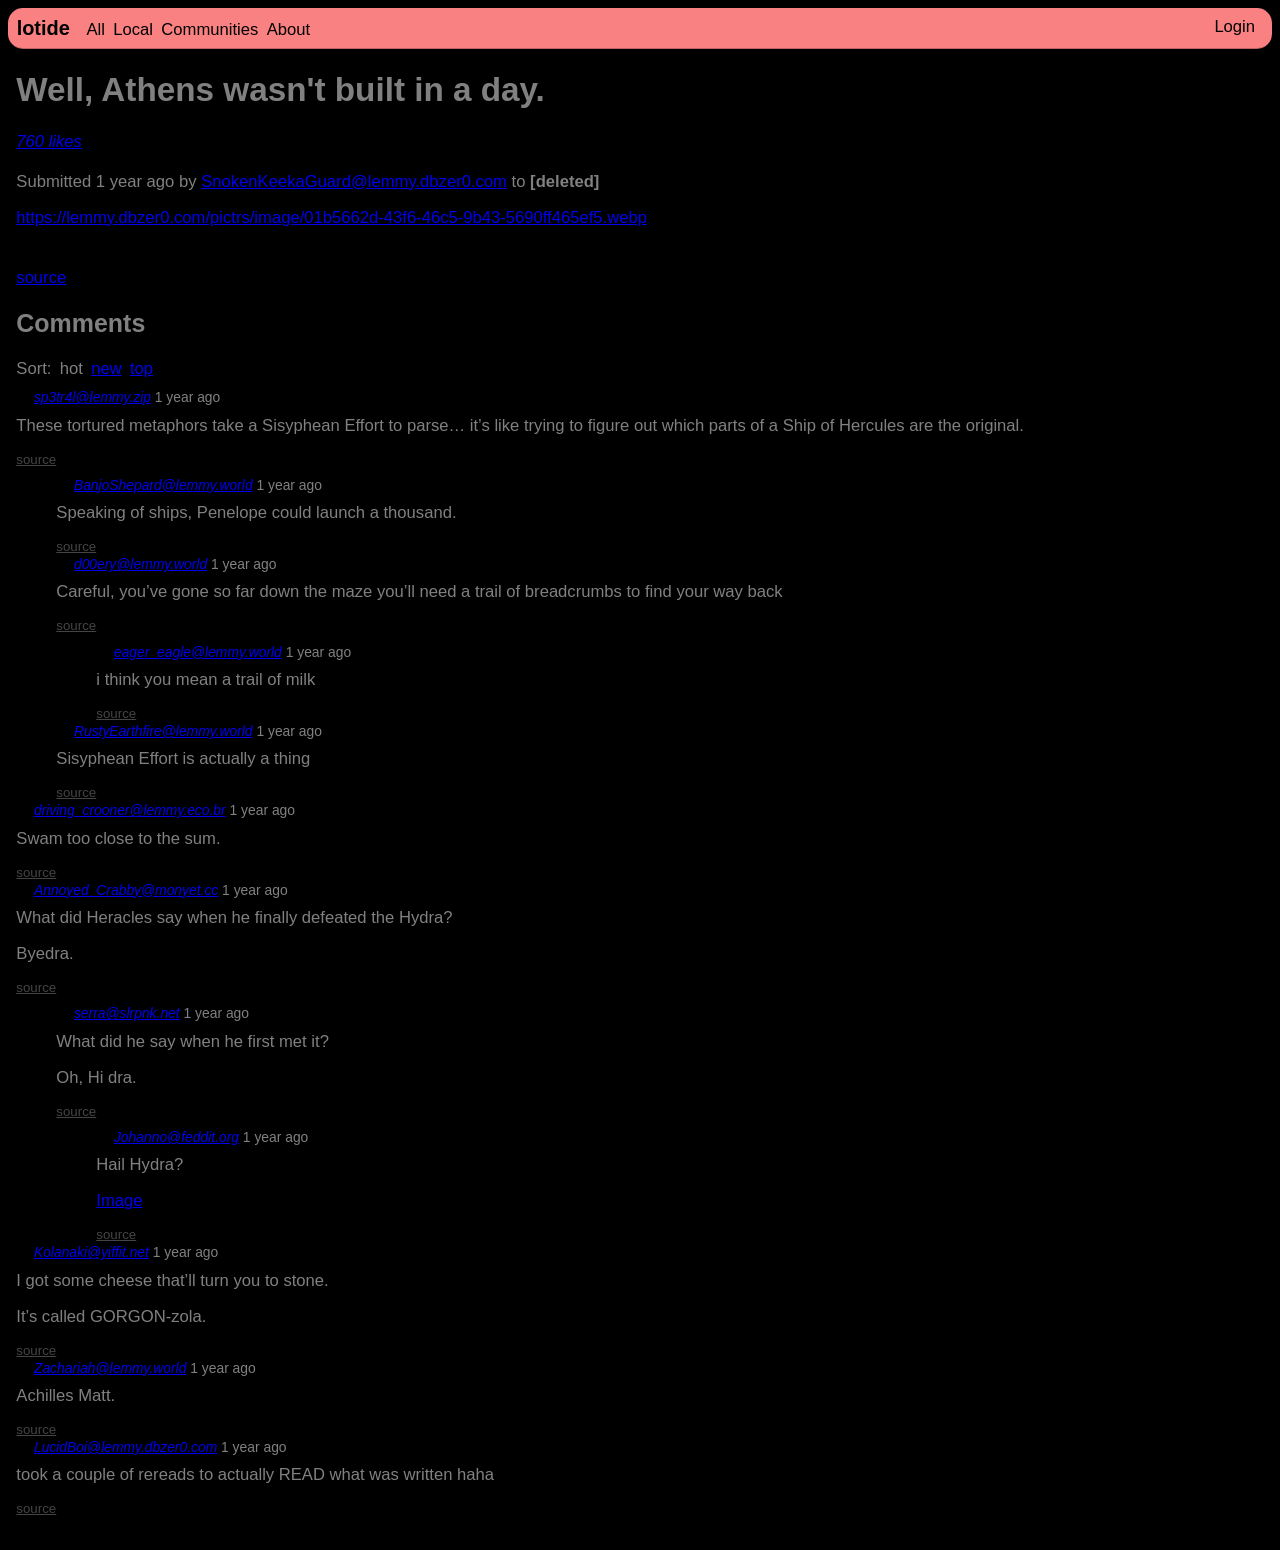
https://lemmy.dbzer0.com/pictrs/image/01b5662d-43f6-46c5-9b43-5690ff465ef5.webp (331, 217)
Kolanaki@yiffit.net (91, 1252)
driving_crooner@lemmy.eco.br (130, 810)
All (95, 29)
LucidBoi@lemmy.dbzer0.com (125, 1447)
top (141, 368)
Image (119, 1200)
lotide (43, 28)
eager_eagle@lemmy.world (198, 652)
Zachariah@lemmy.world (110, 1368)
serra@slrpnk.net (127, 1013)
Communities (209, 29)
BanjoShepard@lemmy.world (163, 485)
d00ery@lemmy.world (140, 564)
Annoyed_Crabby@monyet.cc (126, 890)
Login (1234, 26)
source (41, 277)
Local (133, 29)
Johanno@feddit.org (176, 1137)
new (106, 368)
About (288, 29)
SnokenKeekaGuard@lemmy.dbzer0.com (354, 181)
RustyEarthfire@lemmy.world (163, 731)
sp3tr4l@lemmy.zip (92, 397)
